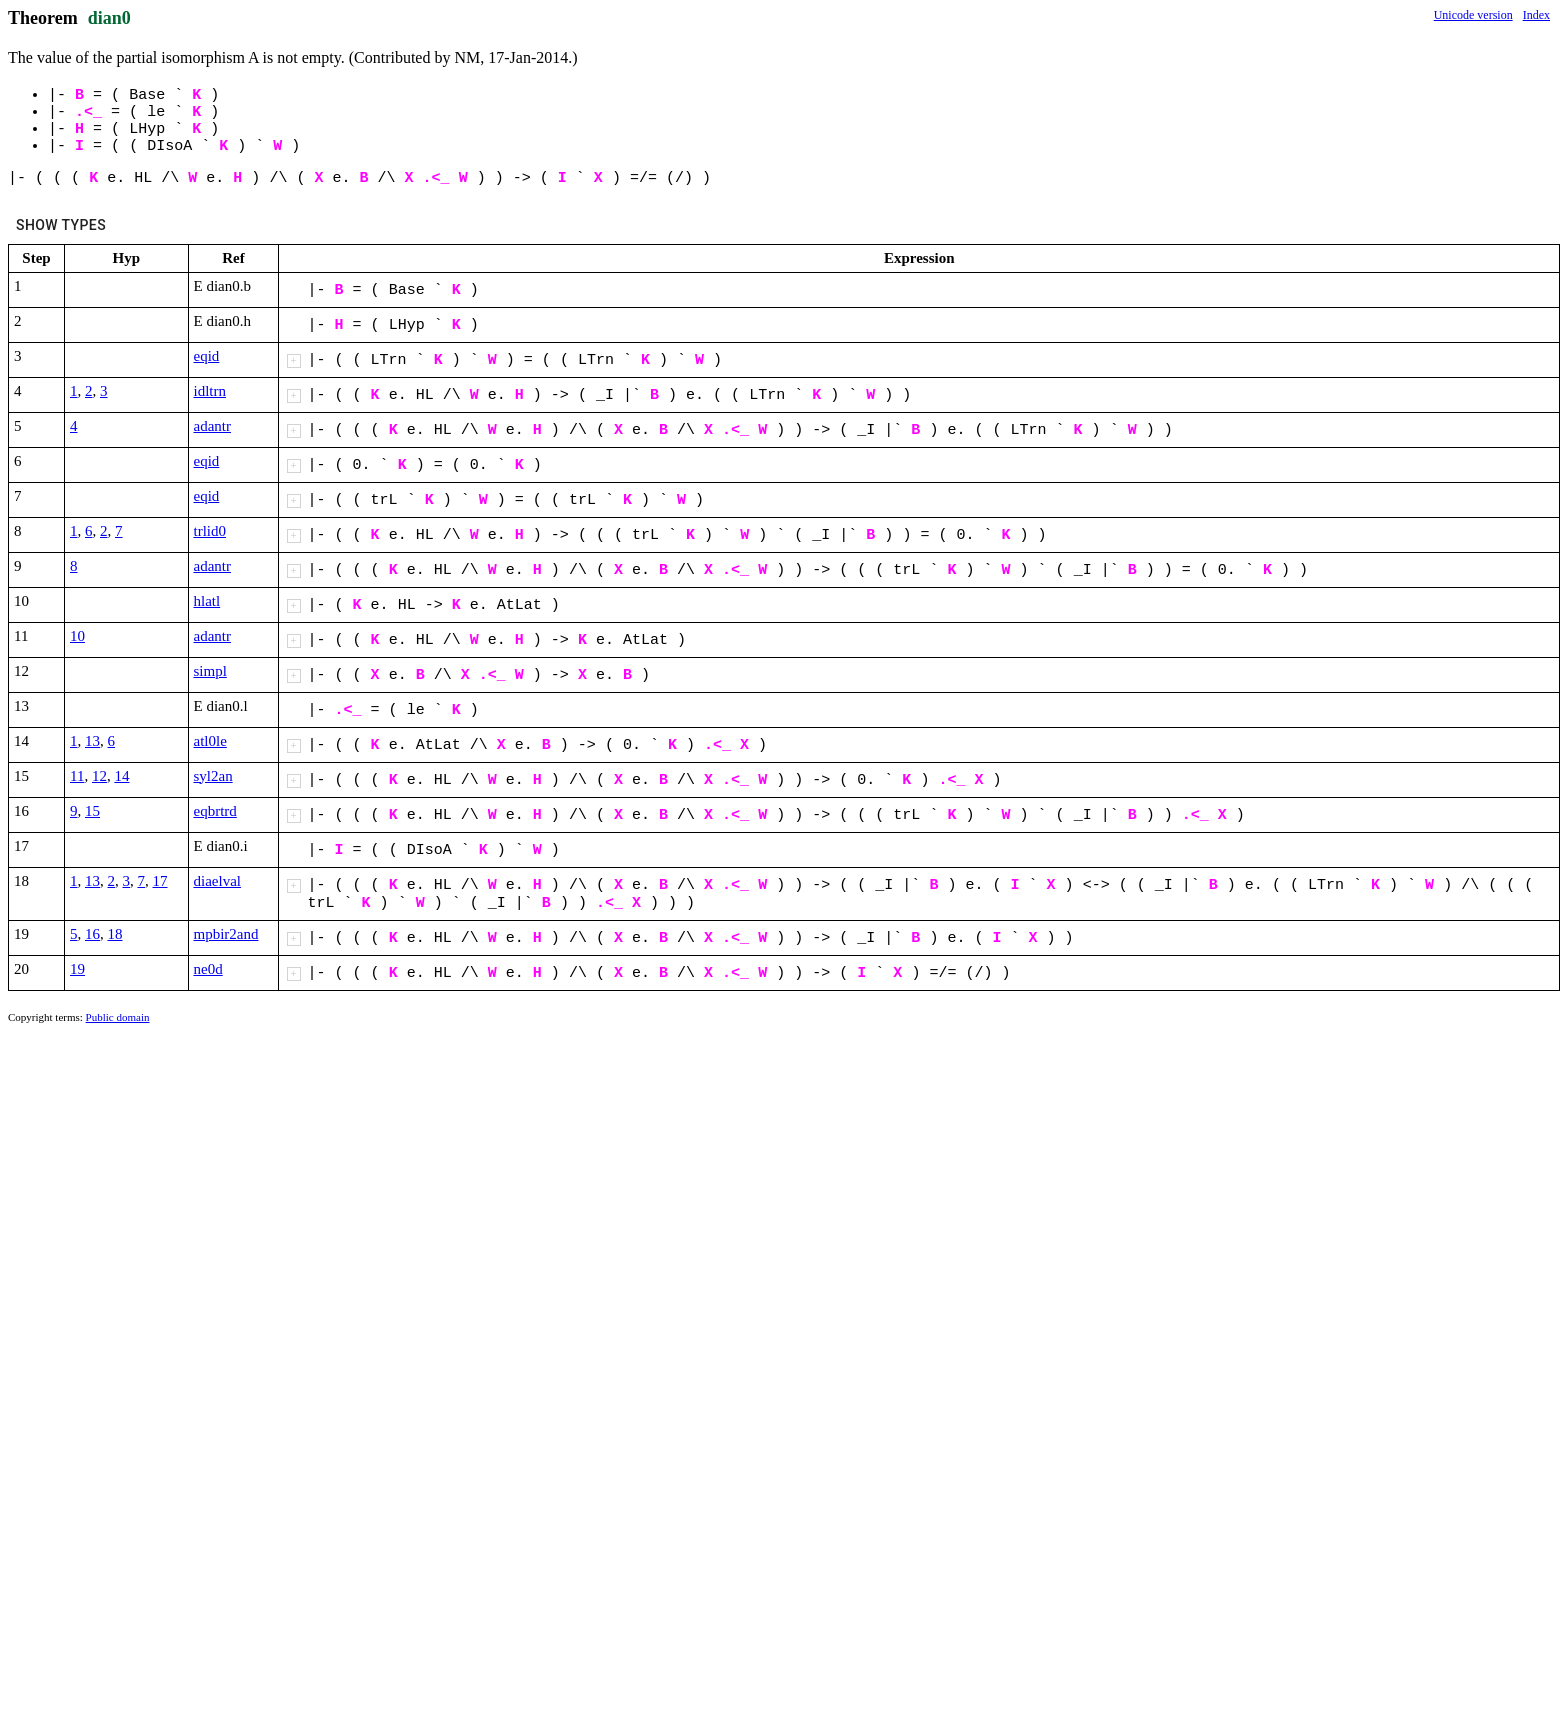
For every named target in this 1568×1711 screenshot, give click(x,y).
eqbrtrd (215, 811)
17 (160, 881)
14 (121, 776)
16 (92, 934)
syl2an (213, 776)
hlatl (207, 601)
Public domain (118, 1017)
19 (77, 969)
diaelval (217, 881)
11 (77, 776)
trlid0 (210, 531)
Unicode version (1473, 15)
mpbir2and (226, 934)
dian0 (109, 18)
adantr (212, 426)
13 (92, 741)
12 (99, 776)
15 (92, 811)
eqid (207, 356)
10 (77, 636)
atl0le (210, 741)
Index (1536, 15)
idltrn (210, 391)
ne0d (208, 969)
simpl (210, 671)
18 (115, 934)
